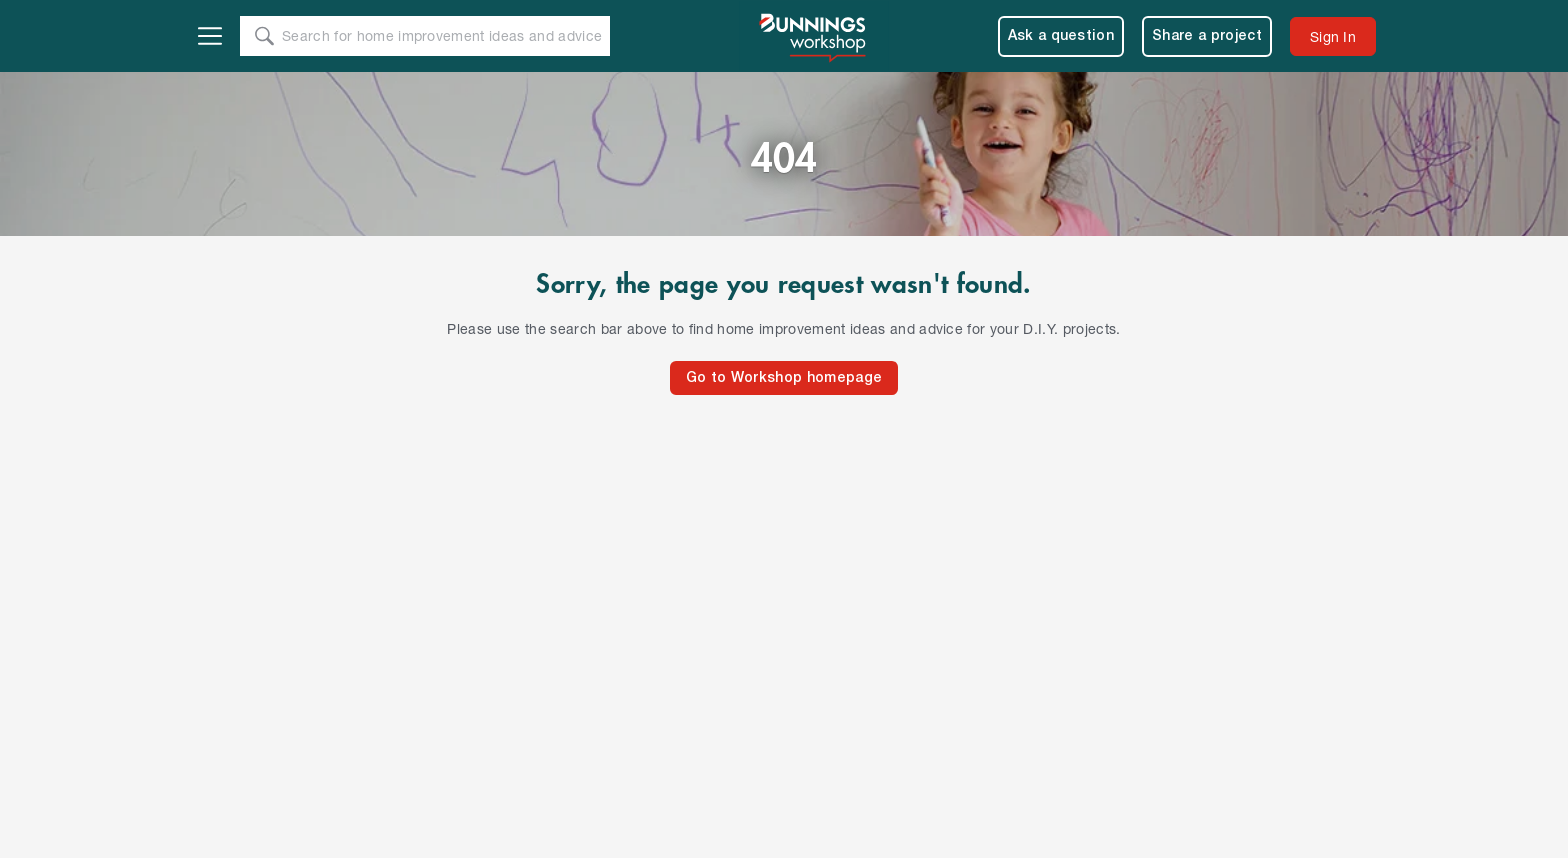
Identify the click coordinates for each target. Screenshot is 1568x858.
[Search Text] (445, 37)
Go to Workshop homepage (784, 378)
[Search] (264, 36)
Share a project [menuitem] (1207, 36)
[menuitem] (1333, 36)
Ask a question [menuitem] (1061, 36)
